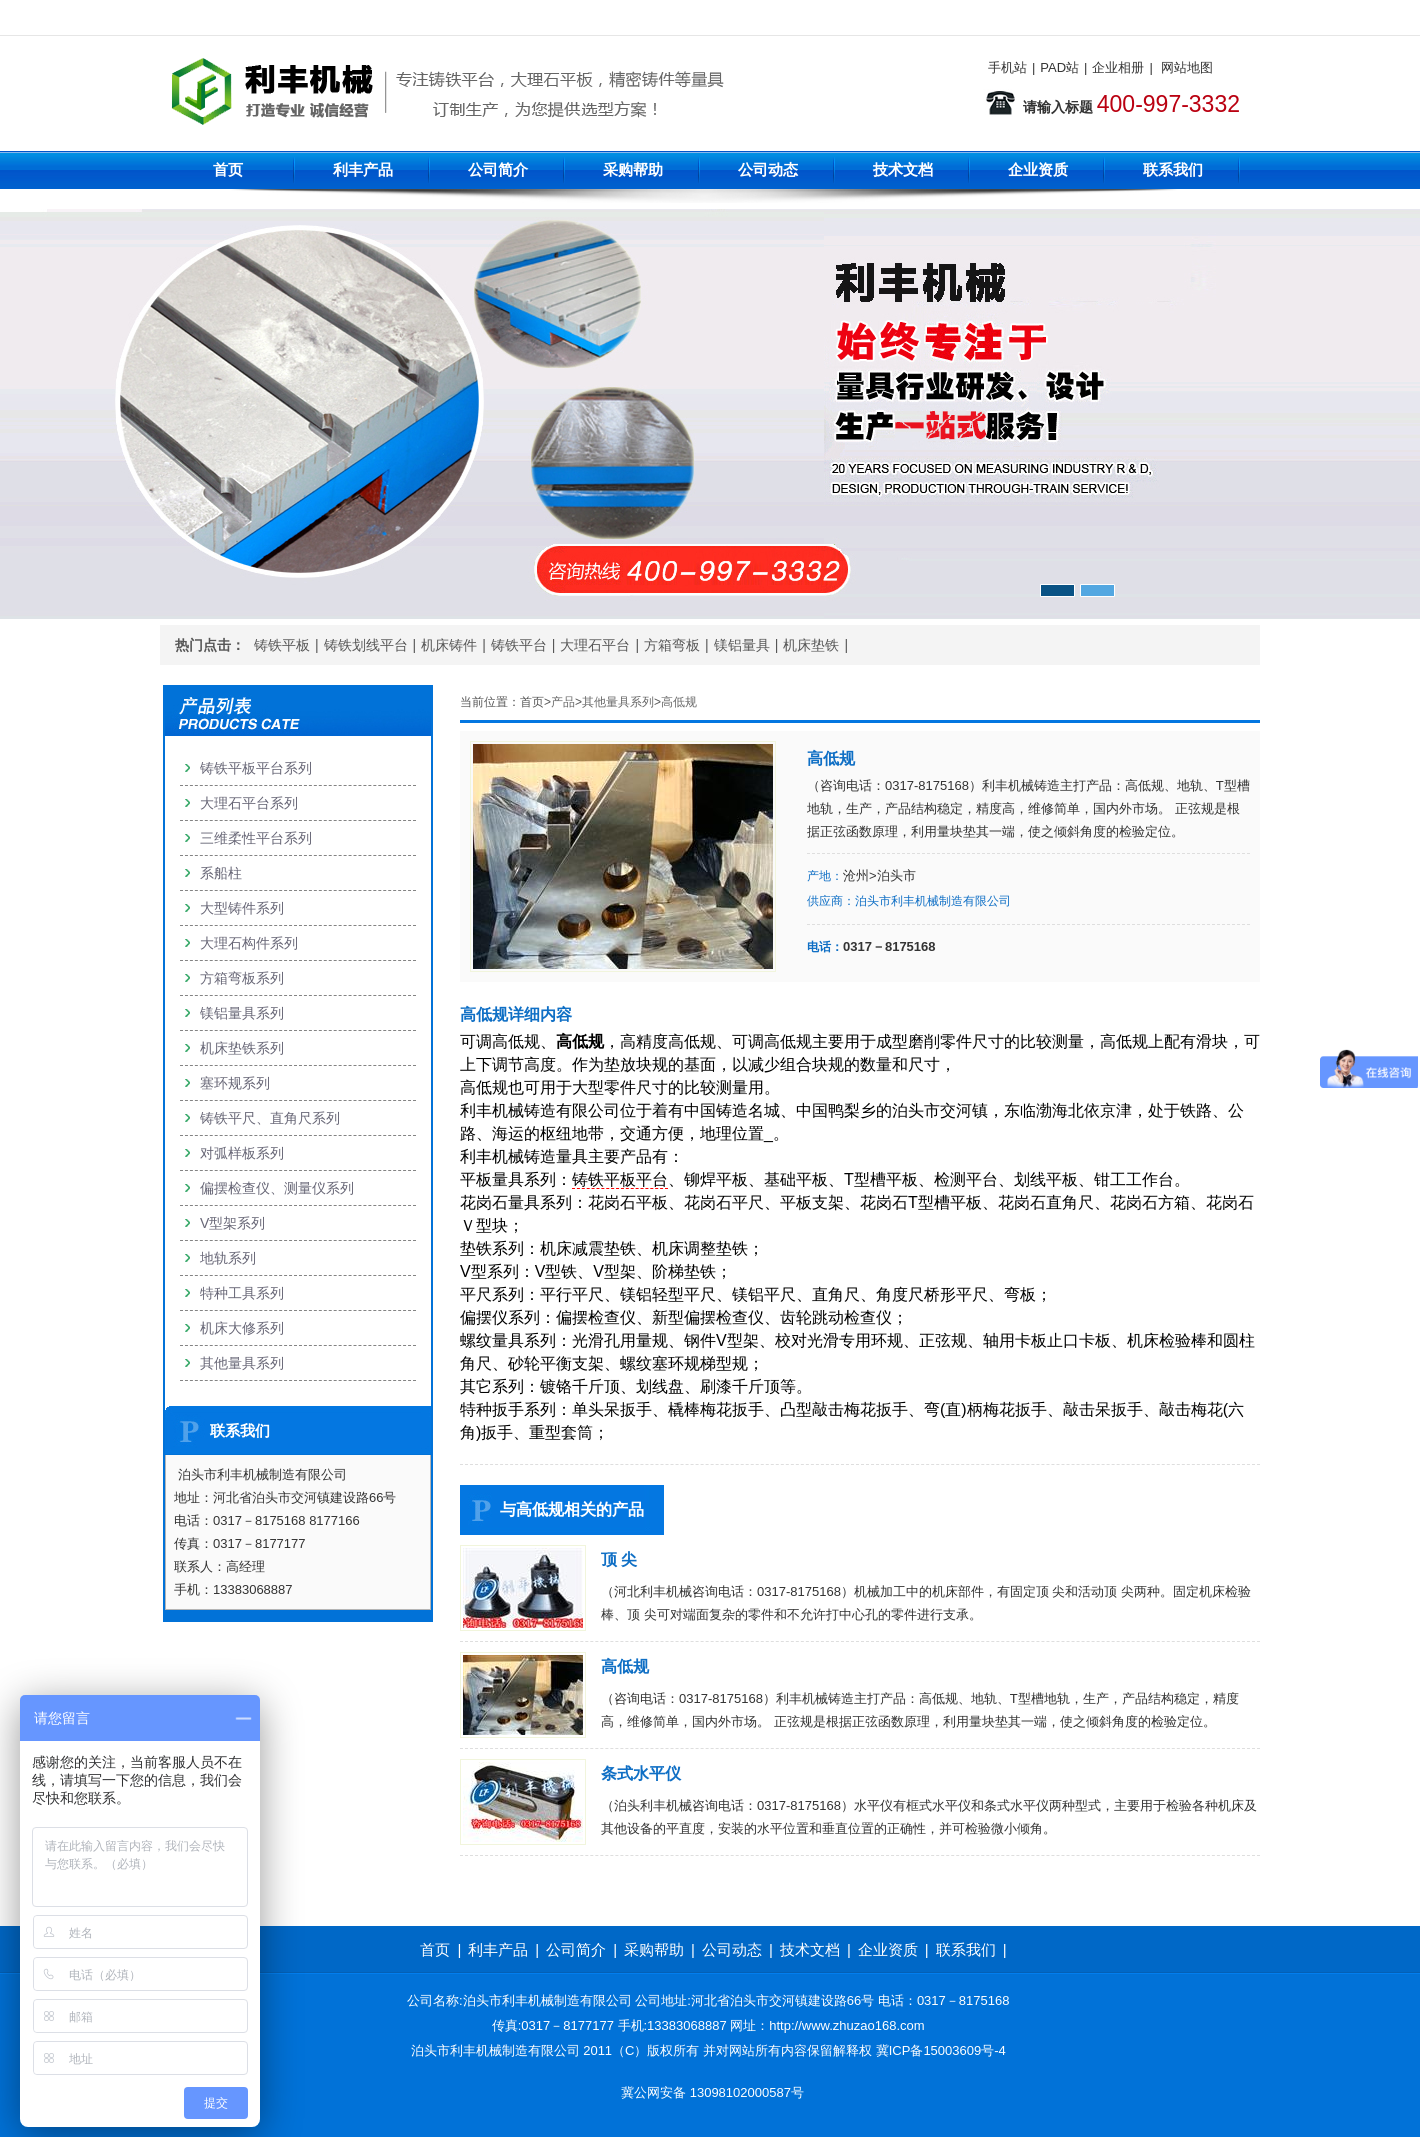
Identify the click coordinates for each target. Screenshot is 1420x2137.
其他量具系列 (618, 702)
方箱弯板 (672, 645)
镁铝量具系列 (242, 1013)
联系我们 (1173, 169)
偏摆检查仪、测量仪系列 (277, 1188)
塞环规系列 (235, 1083)
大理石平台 (595, 645)
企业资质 (1038, 169)
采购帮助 (633, 169)
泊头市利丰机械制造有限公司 (933, 901)
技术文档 (903, 169)
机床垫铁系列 (242, 1048)
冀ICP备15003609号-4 (941, 2050)
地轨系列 (228, 1258)
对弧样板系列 (242, 1153)
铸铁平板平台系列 (256, 768)
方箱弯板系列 (242, 978)
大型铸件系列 (242, 908)
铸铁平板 (282, 645)
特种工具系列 (242, 1293)
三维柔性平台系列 (256, 838)
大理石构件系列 (249, 943)
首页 (228, 169)
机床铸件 (449, 645)
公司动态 (768, 169)
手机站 (1007, 67)
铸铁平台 (519, 645)
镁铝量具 (742, 645)
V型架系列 (232, 1223)
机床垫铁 (811, 645)
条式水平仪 (641, 1773)
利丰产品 (363, 169)
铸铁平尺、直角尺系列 (270, 1118)
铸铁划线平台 (366, 645)
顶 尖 (619, 1559)
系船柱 (221, 873)
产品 (563, 702)
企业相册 (1118, 67)
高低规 (679, 702)
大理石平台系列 (249, 803)
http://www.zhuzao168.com (846, 2025)
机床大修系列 (242, 1328)
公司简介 (498, 169)
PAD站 (1059, 67)
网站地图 (1187, 67)
